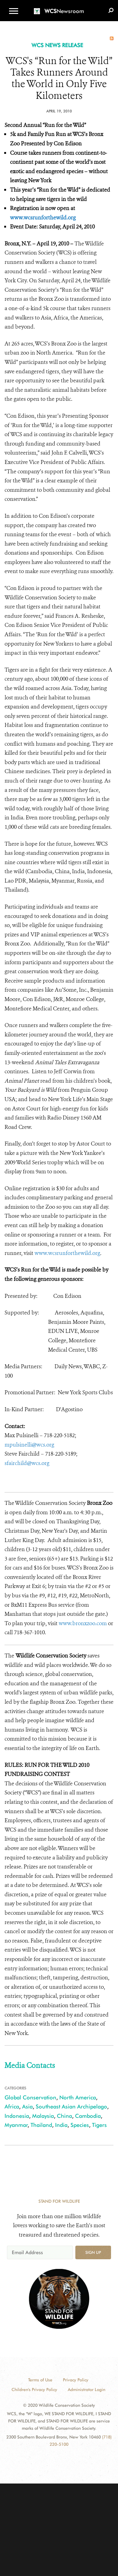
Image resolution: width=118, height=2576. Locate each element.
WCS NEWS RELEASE (57, 45)
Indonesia (17, 2116)
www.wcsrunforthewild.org (43, 217)
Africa (12, 2106)
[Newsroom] (59, 7)
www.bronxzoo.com (83, 1623)
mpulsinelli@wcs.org (29, 1444)
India (61, 2125)
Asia (27, 2106)
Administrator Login (86, 2389)
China (64, 2116)
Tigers (99, 2125)
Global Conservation (30, 2097)
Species (79, 2125)
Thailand (41, 2125)
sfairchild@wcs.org (27, 1463)
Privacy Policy (75, 2379)
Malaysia (43, 2116)
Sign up (93, 2252)
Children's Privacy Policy (34, 2389)
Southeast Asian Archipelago (71, 2106)
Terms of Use (40, 2379)
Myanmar (16, 2125)
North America (77, 2097)
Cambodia (88, 2116)
